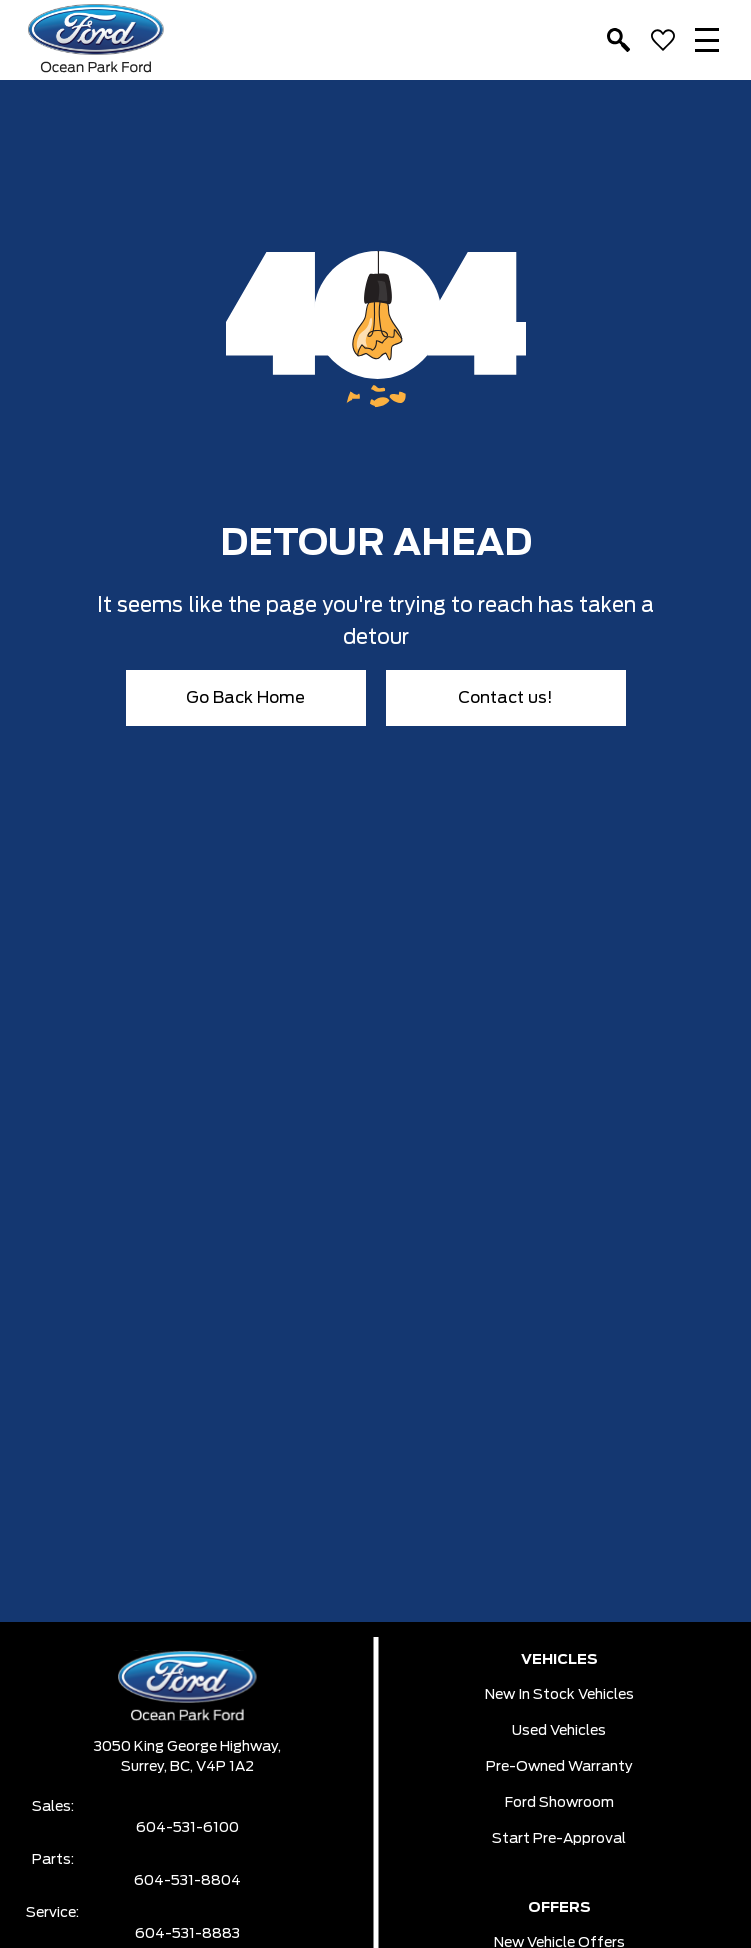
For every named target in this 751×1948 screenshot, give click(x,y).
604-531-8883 (187, 1934)
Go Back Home (245, 698)
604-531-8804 (187, 1881)
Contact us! (505, 698)
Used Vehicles (559, 1731)
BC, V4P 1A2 (212, 1767)
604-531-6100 (187, 1828)
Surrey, (145, 1767)
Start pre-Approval (559, 1839)
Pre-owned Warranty (559, 1767)
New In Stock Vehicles (559, 1695)
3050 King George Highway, (187, 1747)
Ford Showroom (559, 1803)
